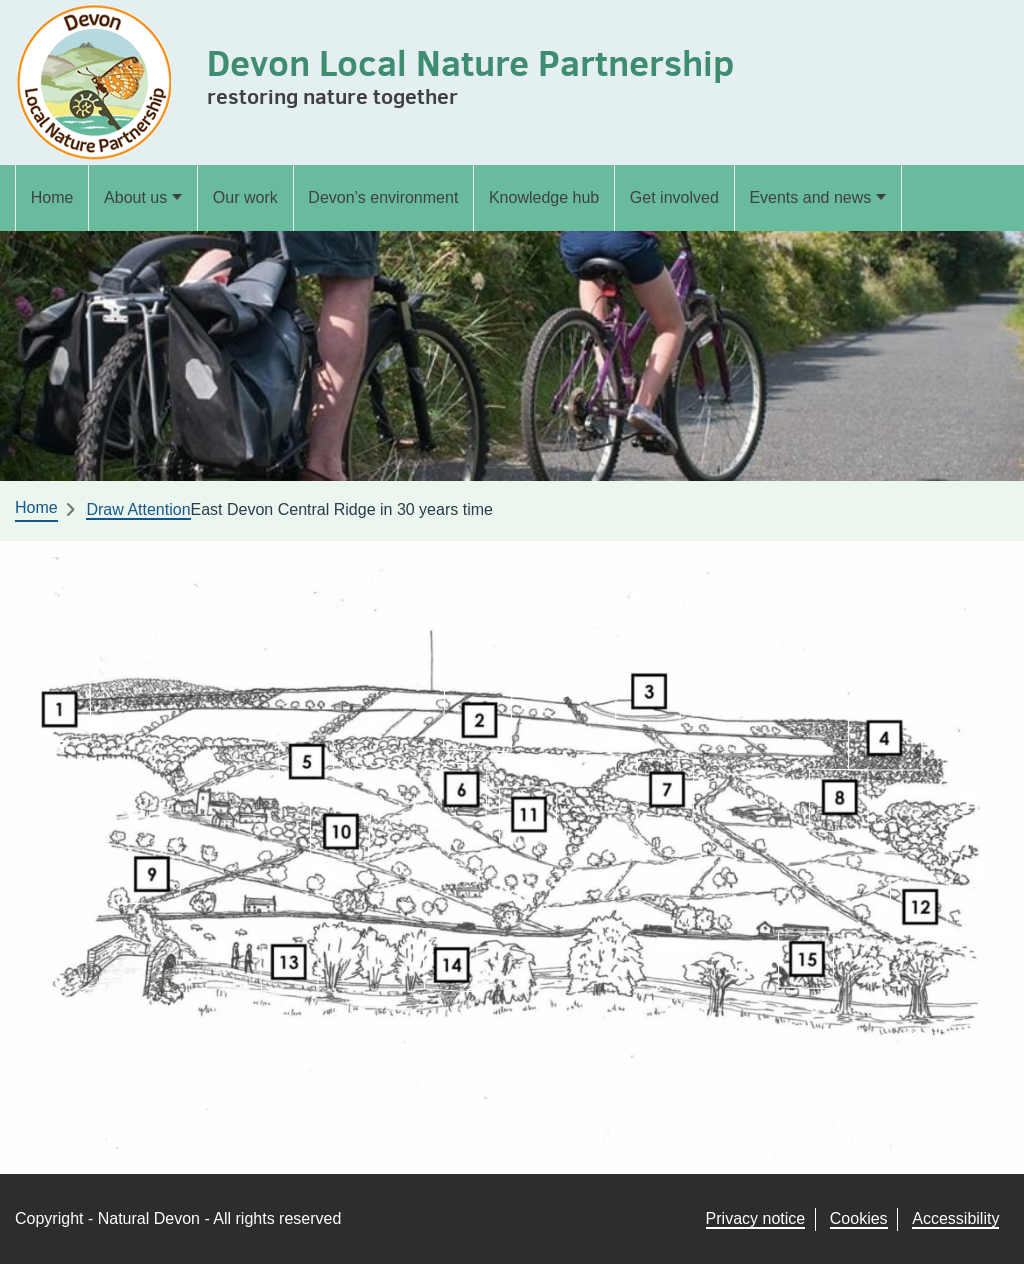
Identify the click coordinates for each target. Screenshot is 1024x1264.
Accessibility (955, 1218)
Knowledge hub (544, 197)
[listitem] (59, 711)
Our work (245, 197)
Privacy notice (756, 1218)
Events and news (810, 197)
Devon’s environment (383, 197)
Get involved (674, 197)
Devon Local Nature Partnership (470, 62)
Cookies (859, 1218)
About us (135, 197)
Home (52, 197)
